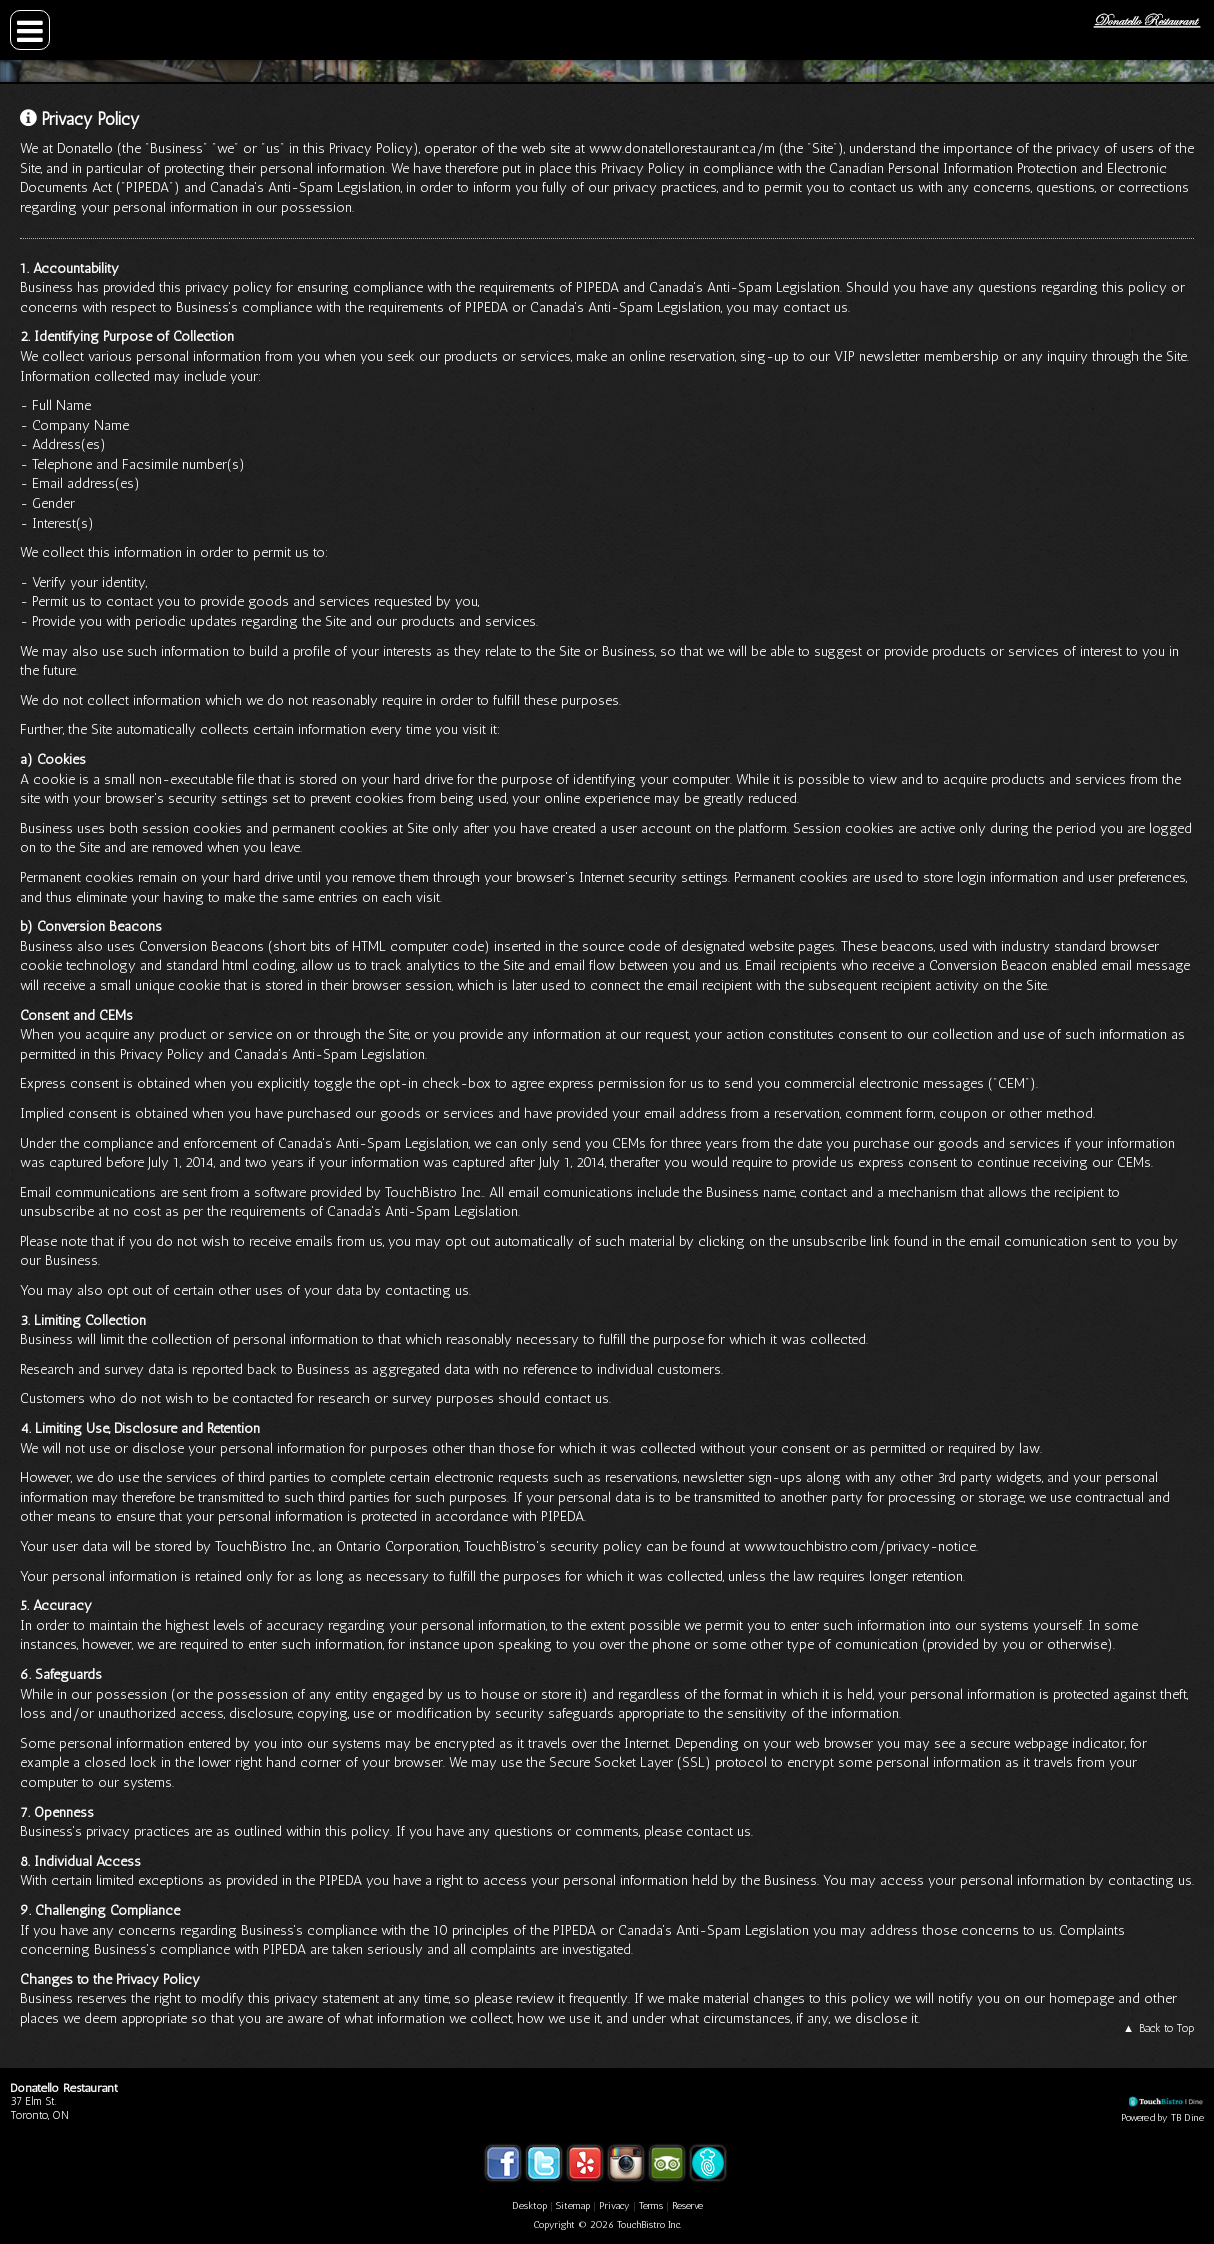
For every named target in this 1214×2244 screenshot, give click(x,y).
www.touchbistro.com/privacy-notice (860, 1546)
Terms (651, 2206)
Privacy (614, 2206)
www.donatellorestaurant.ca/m (682, 148)
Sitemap (573, 2206)
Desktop (529, 2206)
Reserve (687, 2206)
